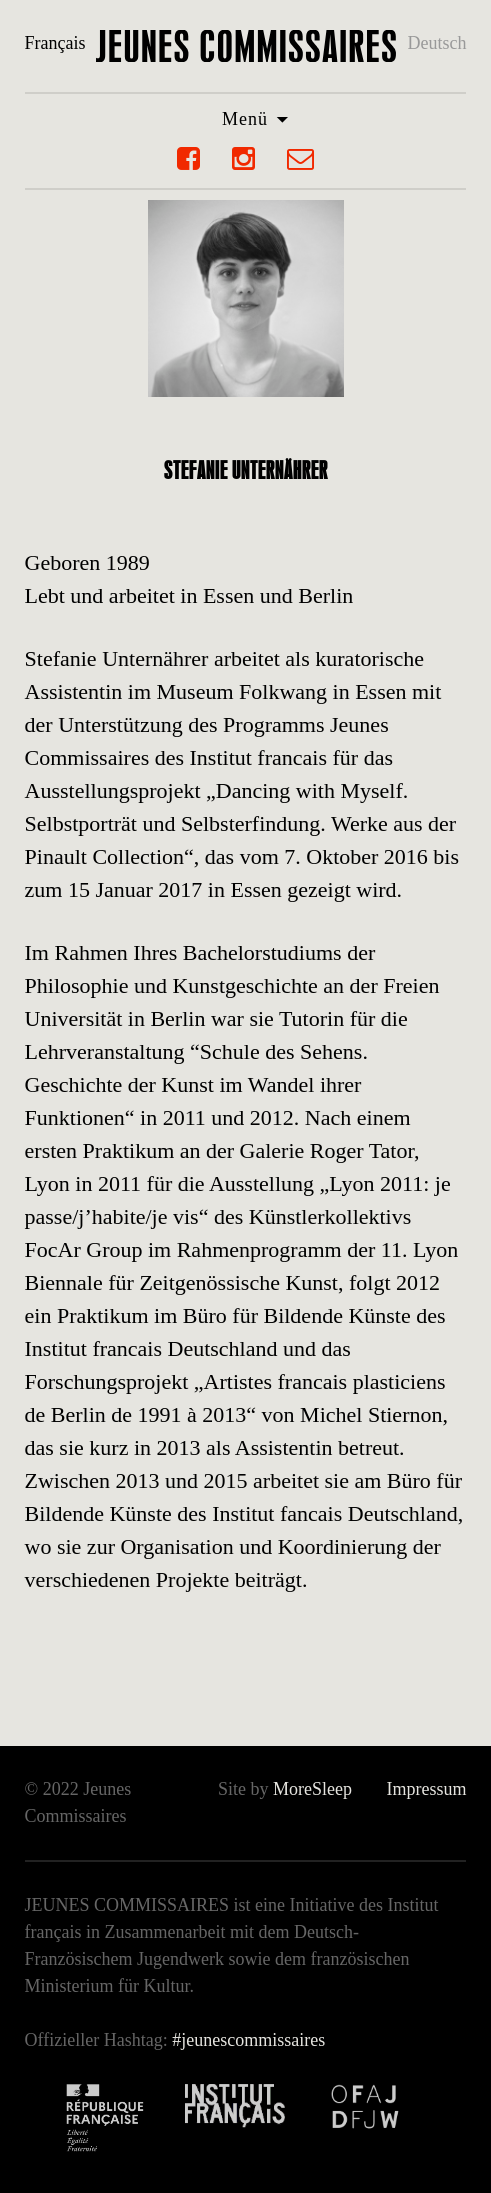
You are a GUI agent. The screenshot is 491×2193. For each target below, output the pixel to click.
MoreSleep (312, 1789)
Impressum (426, 1789)
